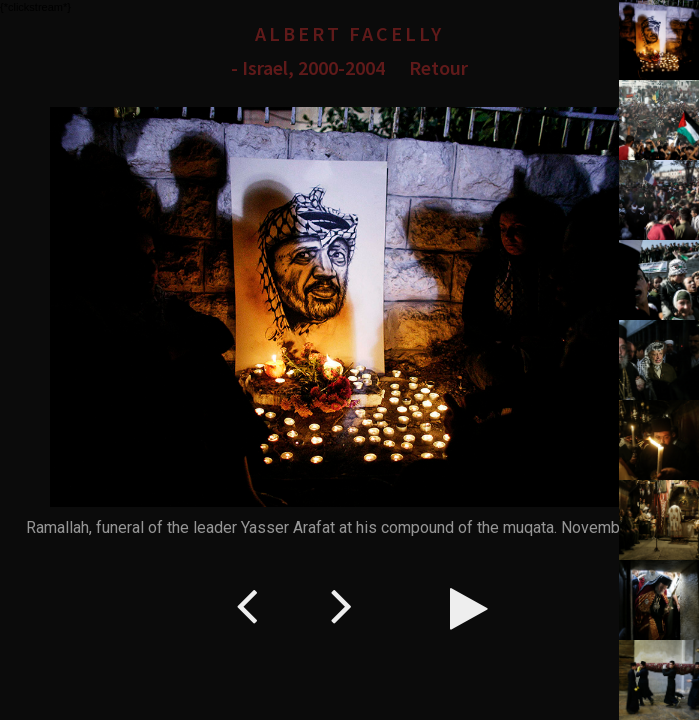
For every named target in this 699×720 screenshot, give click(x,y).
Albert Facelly (349, 33)
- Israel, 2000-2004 (308, 67)
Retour (438, 67)
